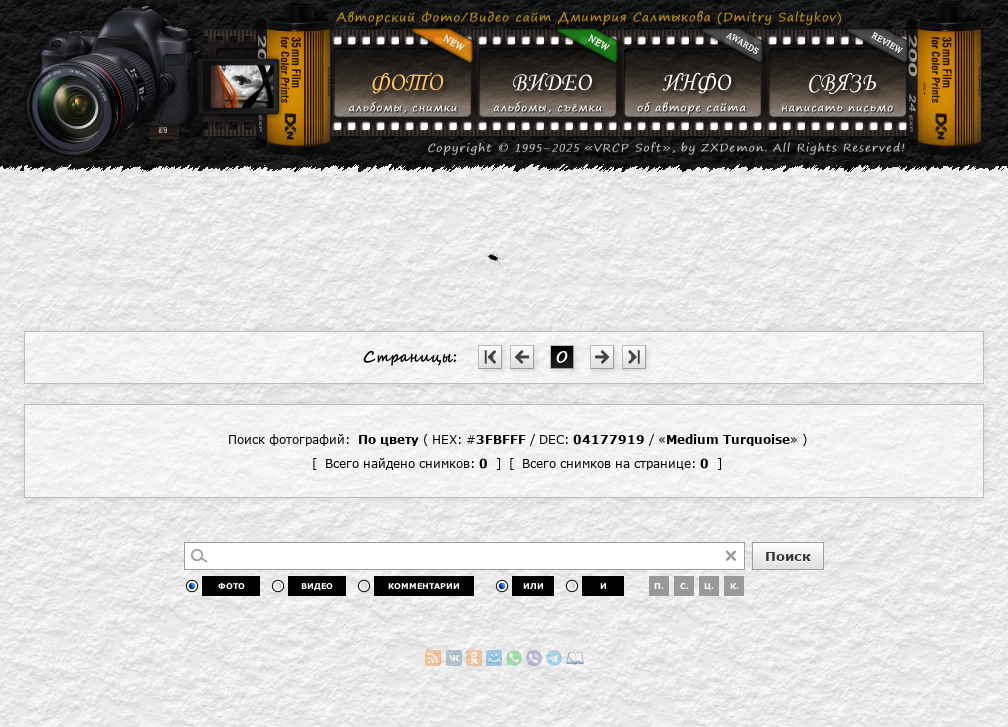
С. (684, 586)
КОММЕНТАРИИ (424, 586)
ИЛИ (533, 586)
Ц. (709, 586)
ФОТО (231, 586)
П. (659, 586)
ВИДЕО (317, 586)
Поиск (788, 556)
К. (734, 586)
